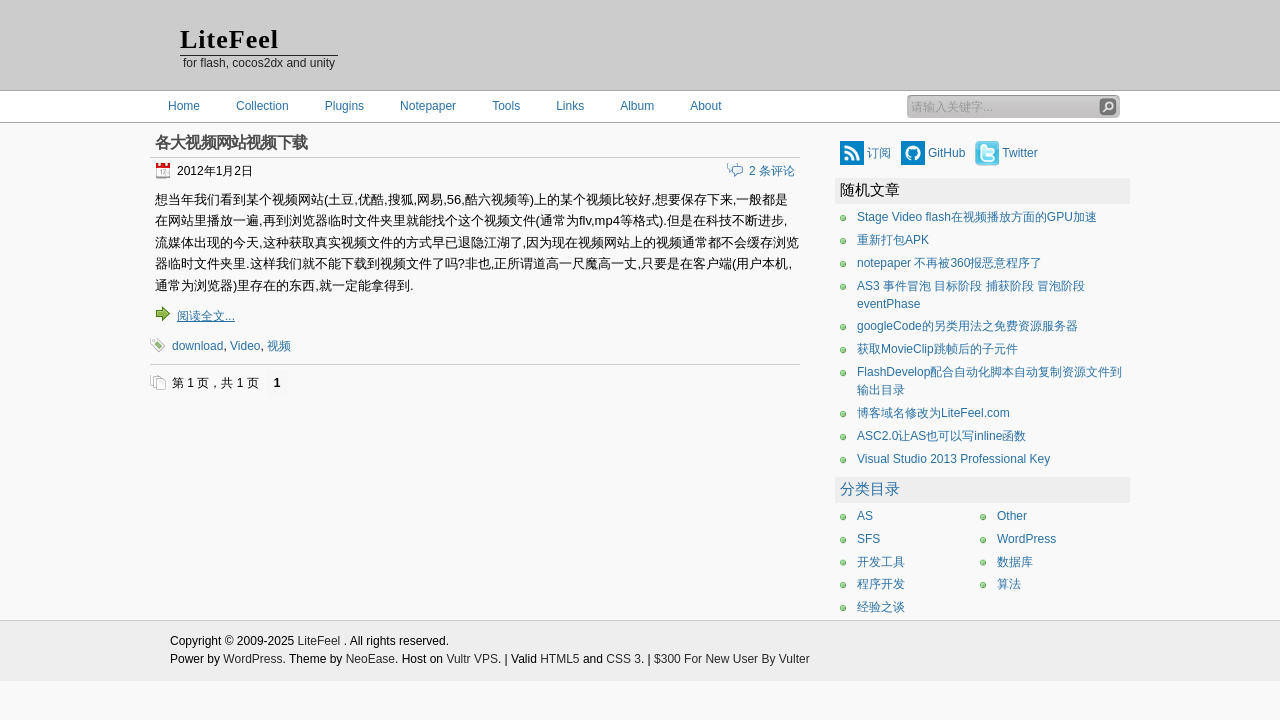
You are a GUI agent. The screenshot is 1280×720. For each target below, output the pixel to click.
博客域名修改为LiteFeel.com (933, 413)
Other (1012, 516)
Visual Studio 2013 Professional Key (953, 459)
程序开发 (881, 584)
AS (865, 516)
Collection (262, 106)
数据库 (1015, 562)
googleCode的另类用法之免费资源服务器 (967, 326)
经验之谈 (881, 607)
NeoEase (370, 659)
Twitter (1019, 153)
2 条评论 (772, 171)
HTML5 (559, 659)
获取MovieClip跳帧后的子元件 (937, 349)
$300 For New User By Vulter (732, 659)
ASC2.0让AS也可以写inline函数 (941, 436)
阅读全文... (206, 316)
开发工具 (881, 562)
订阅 (879, 153)
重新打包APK (893, 240)
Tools (506, 106)
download (197, 346)
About (705, 106)
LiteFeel (229, 39)
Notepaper (428, 106)
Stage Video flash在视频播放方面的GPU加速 (977, 217)
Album (637, 106)
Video (245, 346)
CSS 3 (623, 659)
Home (184, 106)
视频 (279, 346)
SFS (868, 539)
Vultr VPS (472, 659)
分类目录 (870, 489)
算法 (1009, 584)
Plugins (344, 106)
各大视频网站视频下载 (231, 142)
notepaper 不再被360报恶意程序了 (949, 263)
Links (570, 106)
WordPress (1026, 539)
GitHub (946, 153)
